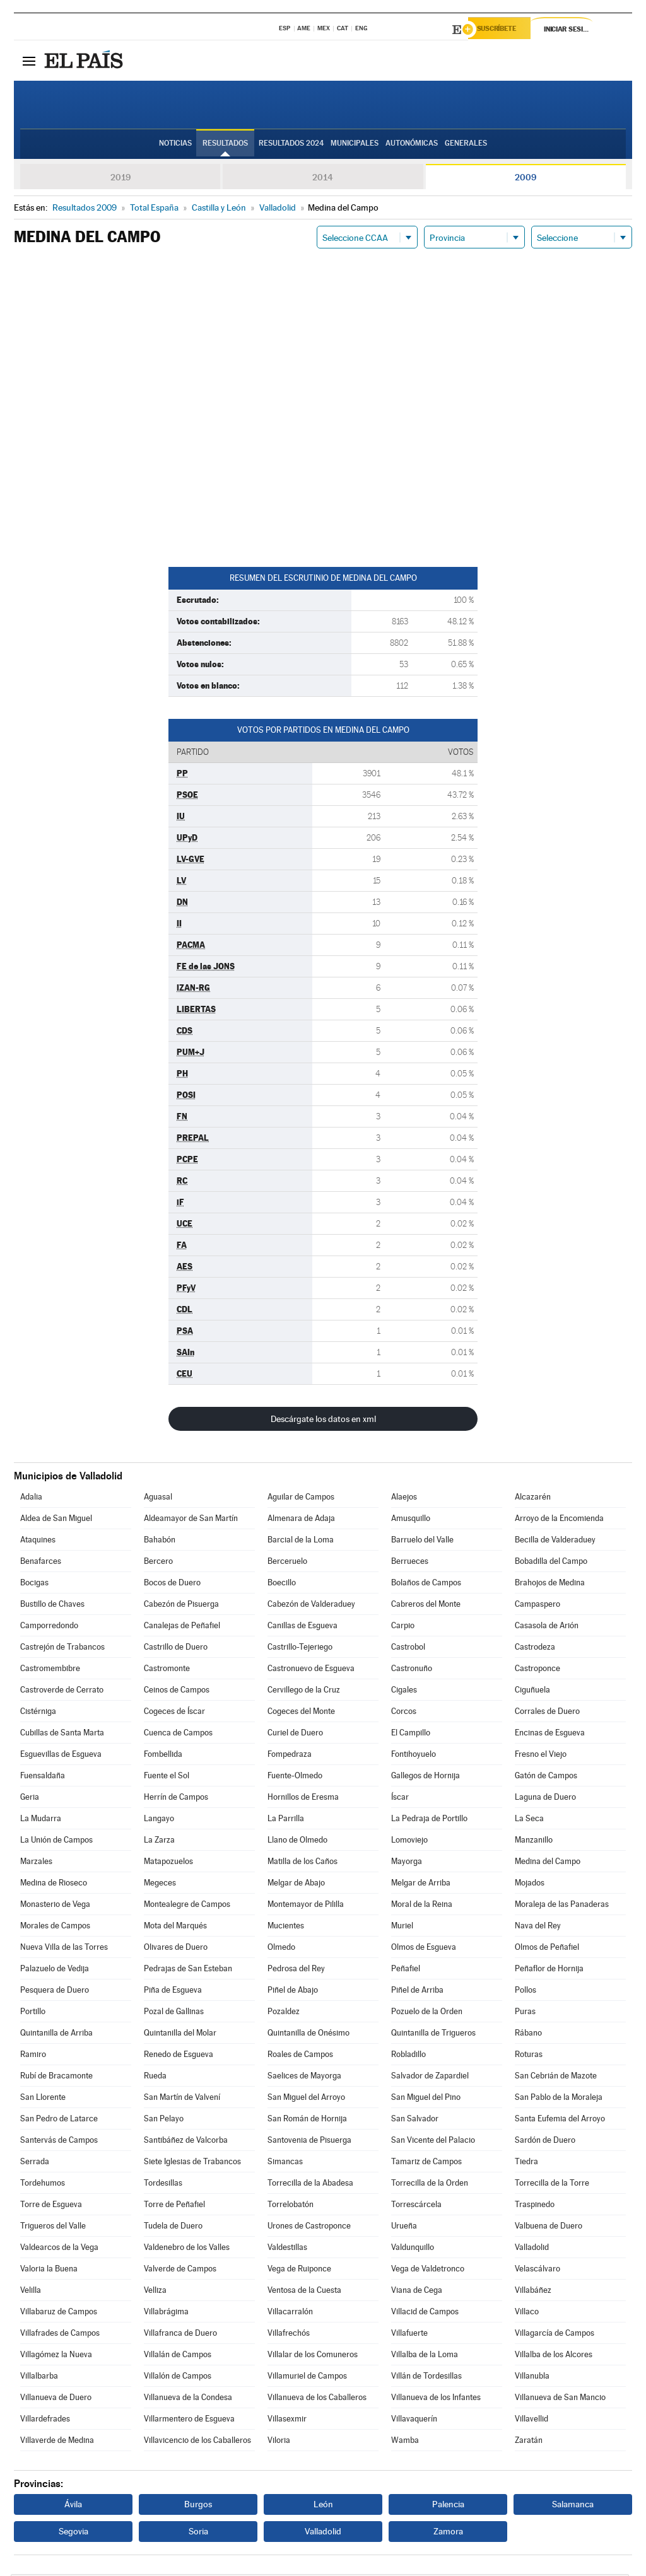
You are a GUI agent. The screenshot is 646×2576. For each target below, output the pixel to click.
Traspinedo (535, 2206)
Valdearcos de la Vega (59, 2249)
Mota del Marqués (175, 1927)
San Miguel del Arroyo (306, 2099)
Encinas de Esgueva (550, 1734)
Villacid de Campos (425, 2313)
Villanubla (532, 2377)
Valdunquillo (412, 2249)
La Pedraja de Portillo (429, 1820)
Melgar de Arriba (420, 1884)
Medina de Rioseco (53, 1884)
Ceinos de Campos (176, 1691)
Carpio (402, 1627)
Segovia (73, 2533)
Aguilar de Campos (300, 1498)
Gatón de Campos (546, 1777)
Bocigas (34, 1584)
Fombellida (163, 1756)
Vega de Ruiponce (299, 2270)
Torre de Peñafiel (174, 2206)
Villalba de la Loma (424, 2356)
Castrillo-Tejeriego (299, 1648)
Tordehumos (42, 2184)
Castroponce (537, 1670)
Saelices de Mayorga (304, 2077)
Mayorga (406, 1863)
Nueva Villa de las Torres (64, 1949)
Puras (525, 2013)
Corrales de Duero (547, 1713)
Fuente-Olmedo (294, 1777)
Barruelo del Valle (422, 1541)
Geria (29, 1799)
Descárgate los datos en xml (323, 1421)
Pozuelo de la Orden (426, 2013)
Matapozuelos (168, 1863)
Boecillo (281, 1584)
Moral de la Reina (421, 1906)
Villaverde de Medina (57, 2442)
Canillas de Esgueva (302, 1627)
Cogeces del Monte (301, 1713)
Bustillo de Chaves (52, 1606)
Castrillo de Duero (176, 1648)
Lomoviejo (409, 1841)
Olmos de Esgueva (423, 1949)
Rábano (528, 2034)
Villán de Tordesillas (426, 2377)
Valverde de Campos (180, 2270)
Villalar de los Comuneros (312, 2356)
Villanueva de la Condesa (188, 2399)
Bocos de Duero (172, 1584)
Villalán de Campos (177, 2356)
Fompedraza (289, 1756)
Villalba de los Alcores (553, 2356)
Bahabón (159, 1541)
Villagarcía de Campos (554, 2335)
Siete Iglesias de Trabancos (192, 2163)
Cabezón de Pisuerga (181, 1606)
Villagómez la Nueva (56, 2356)
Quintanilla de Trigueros (433, 2034)
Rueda (155, 2077)
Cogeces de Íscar (174, 1713)
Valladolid (532, 2249)
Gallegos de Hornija (425, 1777)
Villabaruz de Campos (58, 2313)
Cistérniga (38, 1713)
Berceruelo (287, 1563)
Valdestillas (287, 2249)
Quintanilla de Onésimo (308, 2034)
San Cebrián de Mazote (556, 2077)
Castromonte (167, 1670)
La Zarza (159, 1841)
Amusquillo (410, 1520)
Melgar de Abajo (296, 1884)
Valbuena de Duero (548, 2227)
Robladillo (408, 2056)
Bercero (158, 1563)
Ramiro (33, 2056)
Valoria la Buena (49, 2270)
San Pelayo (164, 2120)
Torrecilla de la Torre (552, 2184)
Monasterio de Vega (55, 1906)
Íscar (400, 1799)
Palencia (448, 2506)
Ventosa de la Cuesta (304, 2292)
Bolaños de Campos (426, 1584)
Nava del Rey (538, 1927)
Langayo (159, 1820)
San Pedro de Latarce (59, 2120)
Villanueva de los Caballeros (317, 2399)
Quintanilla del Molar (180, 2034)
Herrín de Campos (176, 1799)
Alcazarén (533, 1498)
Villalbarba (39, 2377)
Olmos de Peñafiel (547, 1949)
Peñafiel (405, 1970)
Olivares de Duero (176, 1949)
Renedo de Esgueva (178, 2056)
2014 (322, 179)
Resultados (225, 145)
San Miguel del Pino (426, 2099)
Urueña (404, 2227)
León (323, 2506)
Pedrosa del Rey (296, 1970)
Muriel (402, 1927)
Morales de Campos (55, 1927)
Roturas (529, 2056)
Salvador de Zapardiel (430, 2077)
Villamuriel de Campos (307, 2377)
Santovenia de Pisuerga (309, 2142)
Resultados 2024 (291, 145)
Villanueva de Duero (55, 2399)
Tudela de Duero (173, 2227)
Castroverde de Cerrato (61, 1691)
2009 (525, 179)
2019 (120, 179)
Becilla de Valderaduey (555, 1541)
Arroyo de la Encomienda (559, 1520)
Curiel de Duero (295, 1734)
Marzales (36, 1863)
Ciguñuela (532, 1691)
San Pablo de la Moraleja (558, 2099)
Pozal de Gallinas (174, 2013)
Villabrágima (166, 2313)
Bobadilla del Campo (551, 1563)
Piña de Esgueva (173, 1991)
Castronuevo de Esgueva (311, 1670)
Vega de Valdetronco (427, 2270)
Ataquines (38, 1541)
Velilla (30, 2292)
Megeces (160, 1884)
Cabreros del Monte (426, 1606)
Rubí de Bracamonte (56, 2077)
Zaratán (529, 2442)
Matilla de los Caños (302, 1863)
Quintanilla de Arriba (56, 2034)
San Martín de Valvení (182, 2099)
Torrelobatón (290, 2206)
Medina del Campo (547, 1863)
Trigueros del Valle (53, 2227)
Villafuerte (409, 2335)
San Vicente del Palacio (433, 2142)
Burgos (198, 2506)
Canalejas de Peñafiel (182, 1627)
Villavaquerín (414, 2420)
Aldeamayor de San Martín (191, 1520)
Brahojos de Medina (550, 1584)
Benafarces (40, 1563)
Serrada (34, 2163)
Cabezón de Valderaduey (311, 1606)
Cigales (404, 1691)
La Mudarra (40, 1820)
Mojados (529, 1884)
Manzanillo (534, 1841)
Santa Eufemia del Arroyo (560, 2120)
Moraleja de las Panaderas (562, 1906)
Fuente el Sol (166, 1777)
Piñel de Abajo (292, 1991)
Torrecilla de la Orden (429, 2184)
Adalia (31, 1498)
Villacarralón (290, 2313)
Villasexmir (287, 2420)
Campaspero (537, 1606)
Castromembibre (50, 1670)
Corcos (403, 1713)
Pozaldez (283, 2013)
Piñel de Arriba (417, 1991)
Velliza (155, 2292)
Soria (198, 2533)
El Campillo (410, 1734)
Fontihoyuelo (413, 1756)
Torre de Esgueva (51, 2206)
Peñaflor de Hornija (549, 1970)
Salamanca (573, 2506)
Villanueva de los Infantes (436, 2399)
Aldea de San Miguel (56, 1520)
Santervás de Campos (59, 2142)
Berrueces (409, 1563)
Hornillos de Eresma (303, 1799)
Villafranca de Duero (180, 2335)
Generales (466, 145)
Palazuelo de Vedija (54, 1970)
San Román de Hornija (307, 2120)
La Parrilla (285, 1820)
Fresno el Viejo (541, 1756)
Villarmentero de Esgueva (189, 2420)
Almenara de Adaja (301, 1520)
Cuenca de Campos (178, 1734)
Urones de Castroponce (309, 2227)
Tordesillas (163, 2184)
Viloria (278, 2442)
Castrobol (408, 1648)
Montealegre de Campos (187, 1906)
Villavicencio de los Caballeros (197, 2442)
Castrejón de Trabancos (62, 1648)
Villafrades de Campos (60, 2335)
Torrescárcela (416, 2206)
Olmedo (281, 1949)
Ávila (73, 2506)
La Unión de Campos (56, 1841)
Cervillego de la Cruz (303, 1691)
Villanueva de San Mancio (560, 2399)
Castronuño (411, 1670)
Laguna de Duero (545, 1799)
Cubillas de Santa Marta (62, 1734)
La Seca (529, 1820)
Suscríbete (504, 29)
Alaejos (404, 1498)
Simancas (285, 2163)
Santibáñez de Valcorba (186, 2142)
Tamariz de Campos (426, 2163)
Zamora (448, 2533)
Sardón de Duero (545, 2142)
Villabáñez (533, 2292)
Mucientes (285, 1927)
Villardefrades (45, 2420)
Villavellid (531, 2420)
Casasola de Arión (546, 1627)
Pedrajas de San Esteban (188, 1970)
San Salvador (414, 2120)
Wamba (405, 2442)
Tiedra (526, 2163)
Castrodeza (535, 1648)
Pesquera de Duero (54, 1991)
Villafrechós (288, 2335)
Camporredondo (49, 1627)
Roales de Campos (300, 2056)
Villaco (527, 2313)
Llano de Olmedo (297, 1841)
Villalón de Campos (177, 2377)
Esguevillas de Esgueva (61, 1756)
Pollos (525, 1991)
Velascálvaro (537, 2270)
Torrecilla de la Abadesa (310, 2184)
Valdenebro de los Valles (187, 2249)
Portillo (32, 2013)
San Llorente (43, 2099)
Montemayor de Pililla (305, 1906)
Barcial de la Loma (300, 1541)
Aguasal (158, 1498)
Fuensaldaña (42, 1777)
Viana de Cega (416, 2292)
